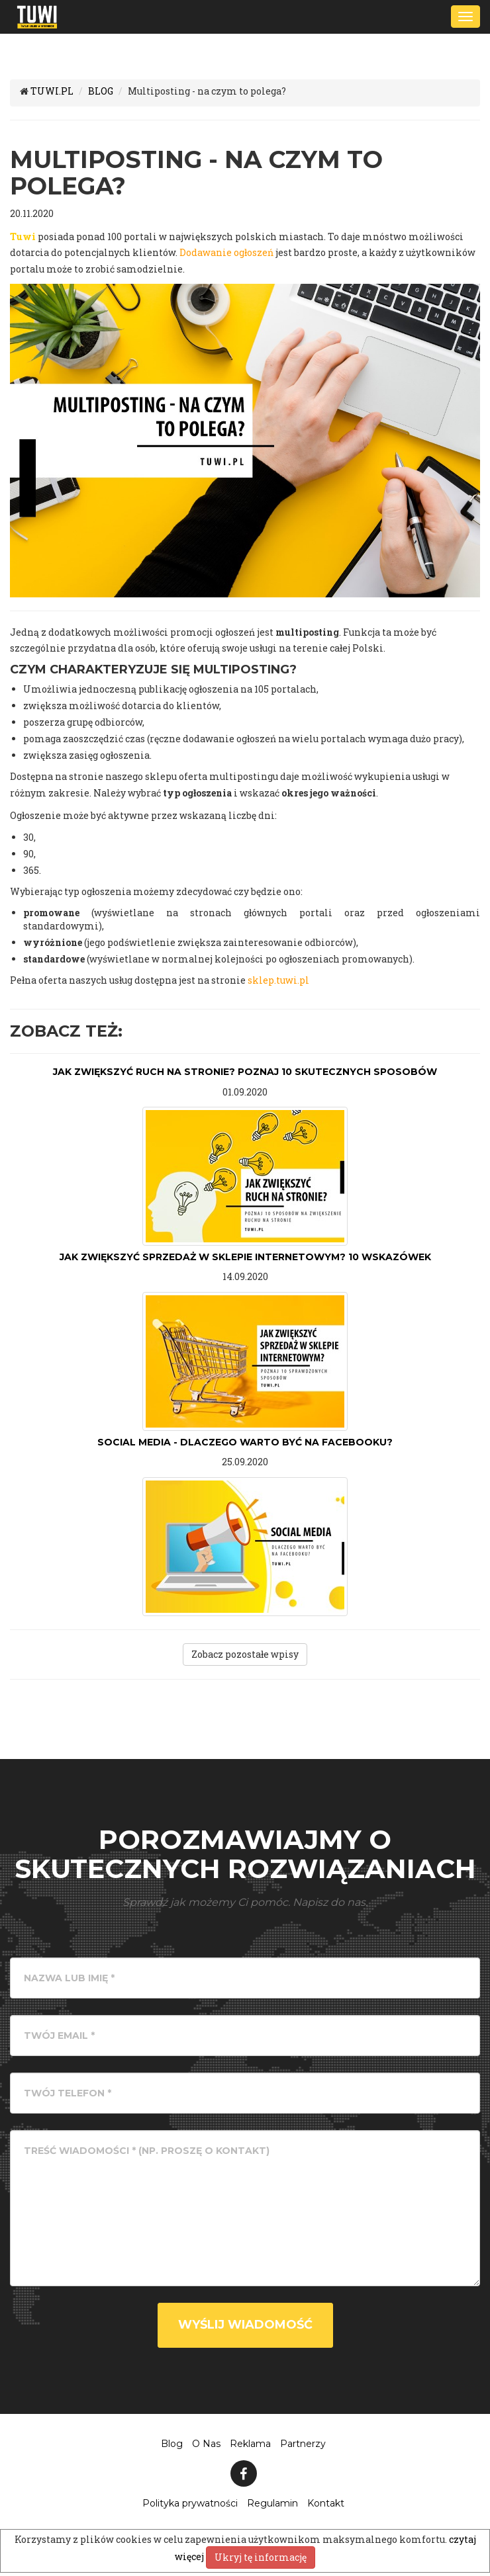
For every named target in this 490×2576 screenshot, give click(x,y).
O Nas (206, 2444)
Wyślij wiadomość (245, 2324)
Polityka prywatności (190, 2503)
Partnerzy (303, 2444)
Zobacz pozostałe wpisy (245, 1654)
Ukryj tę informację (261, 2557)
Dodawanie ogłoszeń (226, 252)
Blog (172, 2444)
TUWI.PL (52, 91)
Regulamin (272, 2503)
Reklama (250, 2444)
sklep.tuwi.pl (278, 980)
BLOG (100, 91)
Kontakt (325, 2503)
